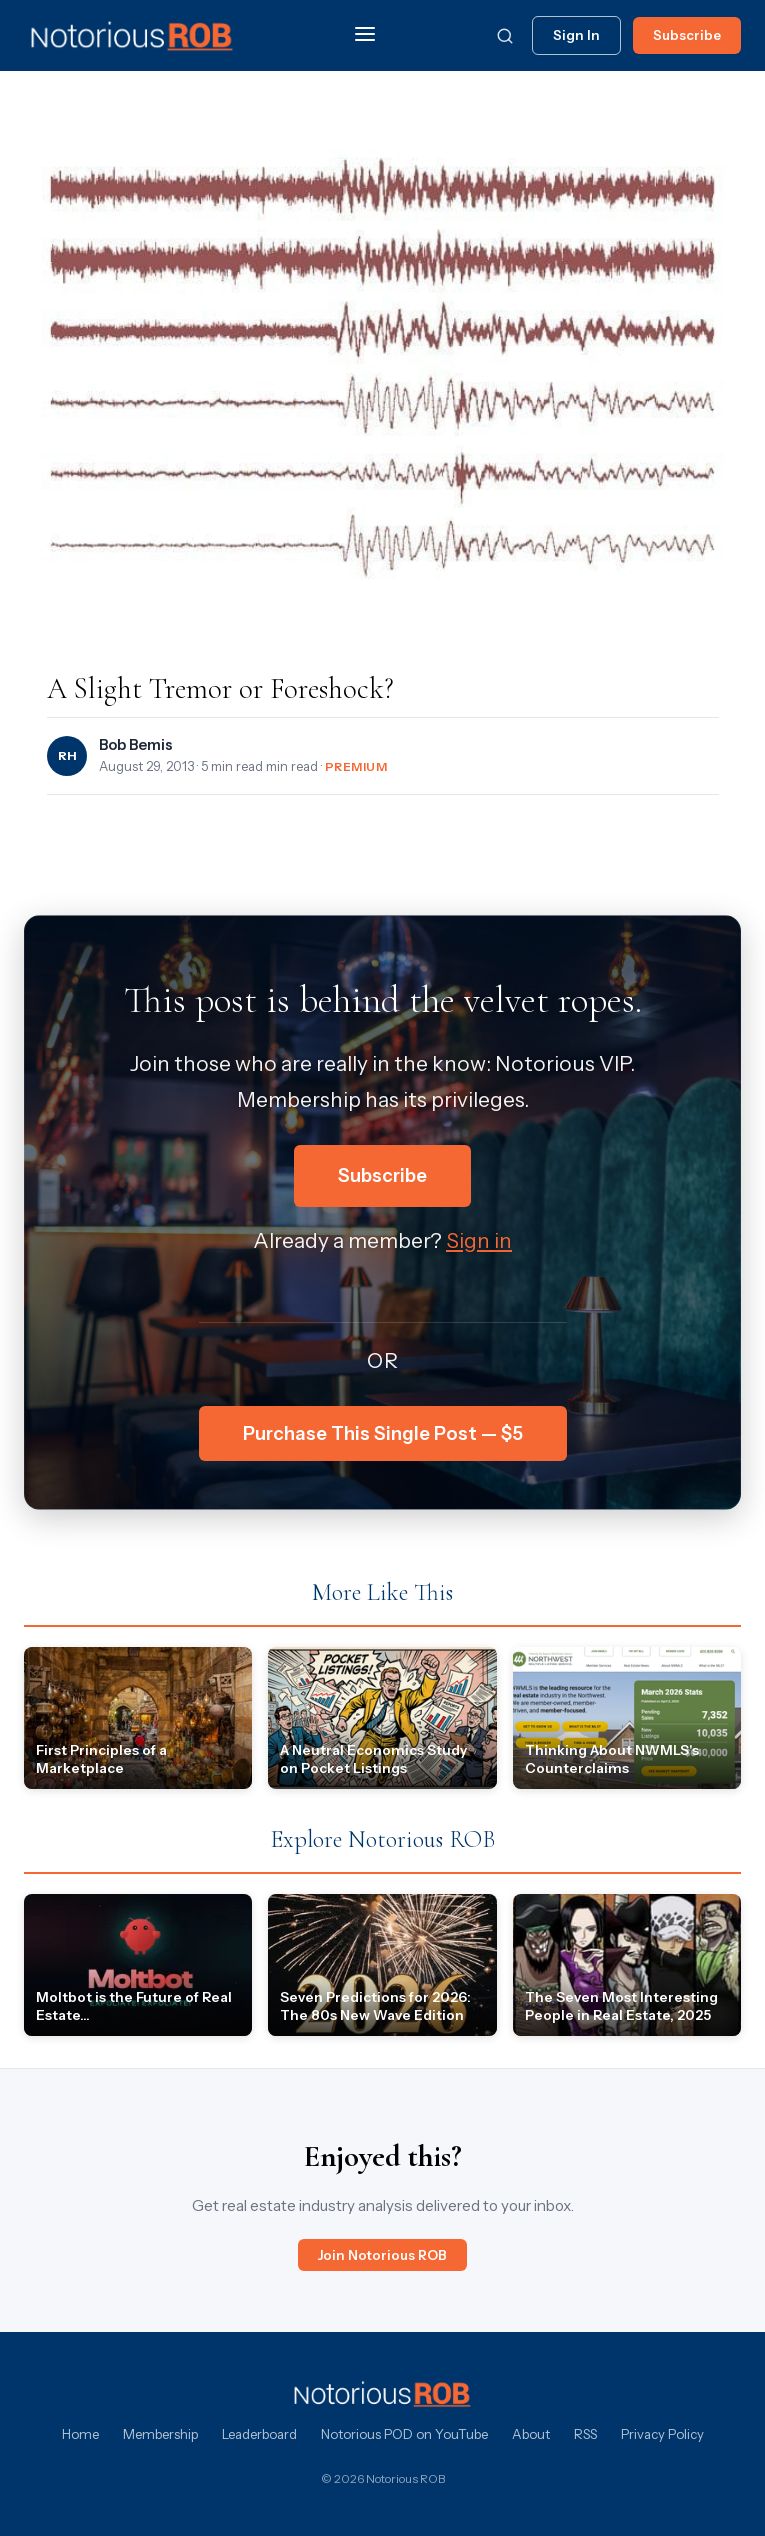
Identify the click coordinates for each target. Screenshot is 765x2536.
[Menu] (365, 35)
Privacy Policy (662, 2434)
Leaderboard (259, 2434)
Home (80, 2434)
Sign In (576, 35)
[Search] (505, 36)
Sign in (479, 1240)
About (531, 2434)
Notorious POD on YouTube (404, 2434)
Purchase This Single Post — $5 (383, 1433)
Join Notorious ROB (382, 2255)
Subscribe (687, 35)
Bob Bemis (136, 745)
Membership (160, 2434)
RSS (585, 2434)
